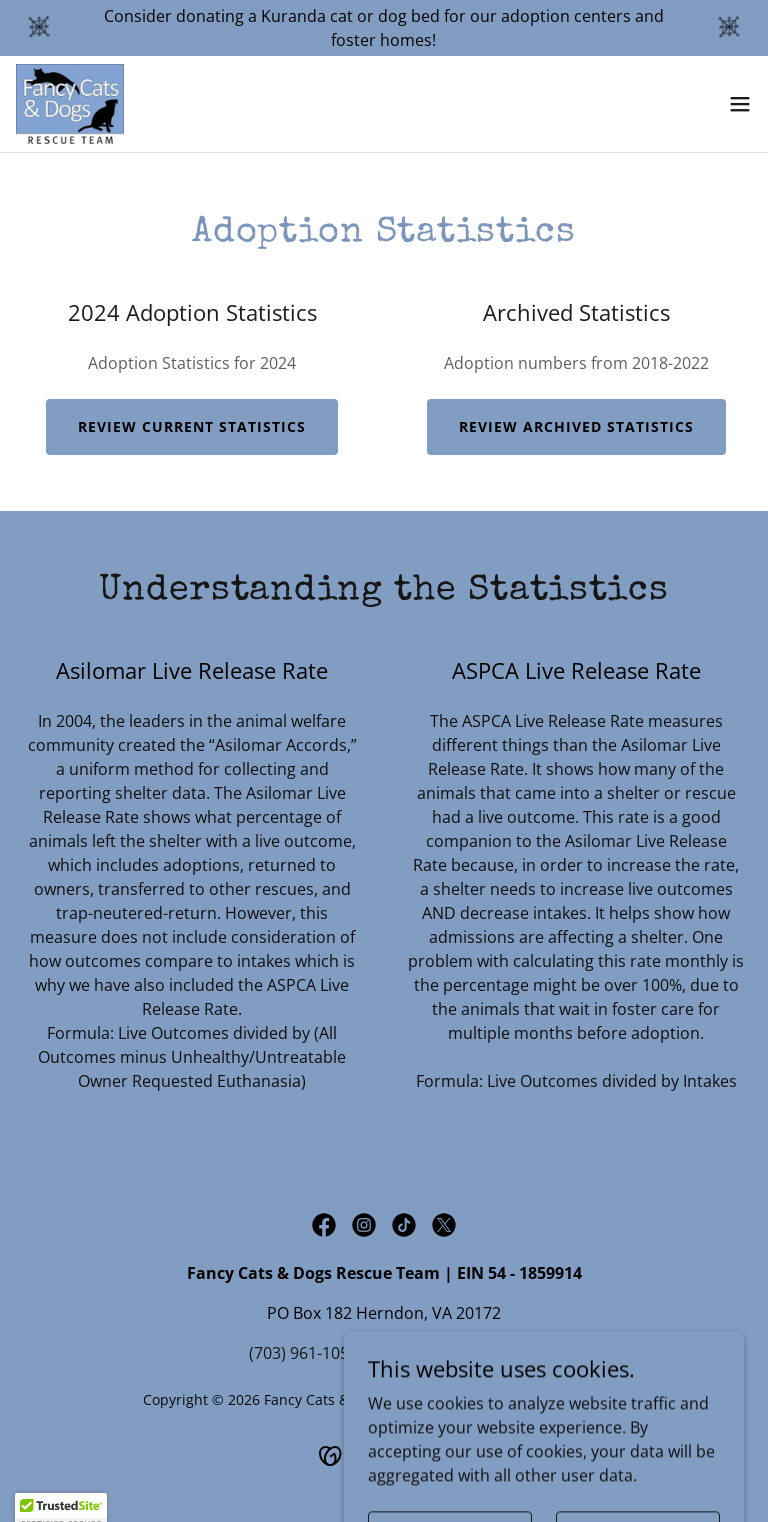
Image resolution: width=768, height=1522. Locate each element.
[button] (740, 104)
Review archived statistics (576, 426)
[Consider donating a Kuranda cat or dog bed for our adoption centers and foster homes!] (384, 28)
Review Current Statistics (192, 426)
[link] (70, 104)
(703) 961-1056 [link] (303, 1353)
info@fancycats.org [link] (447, 1353)
